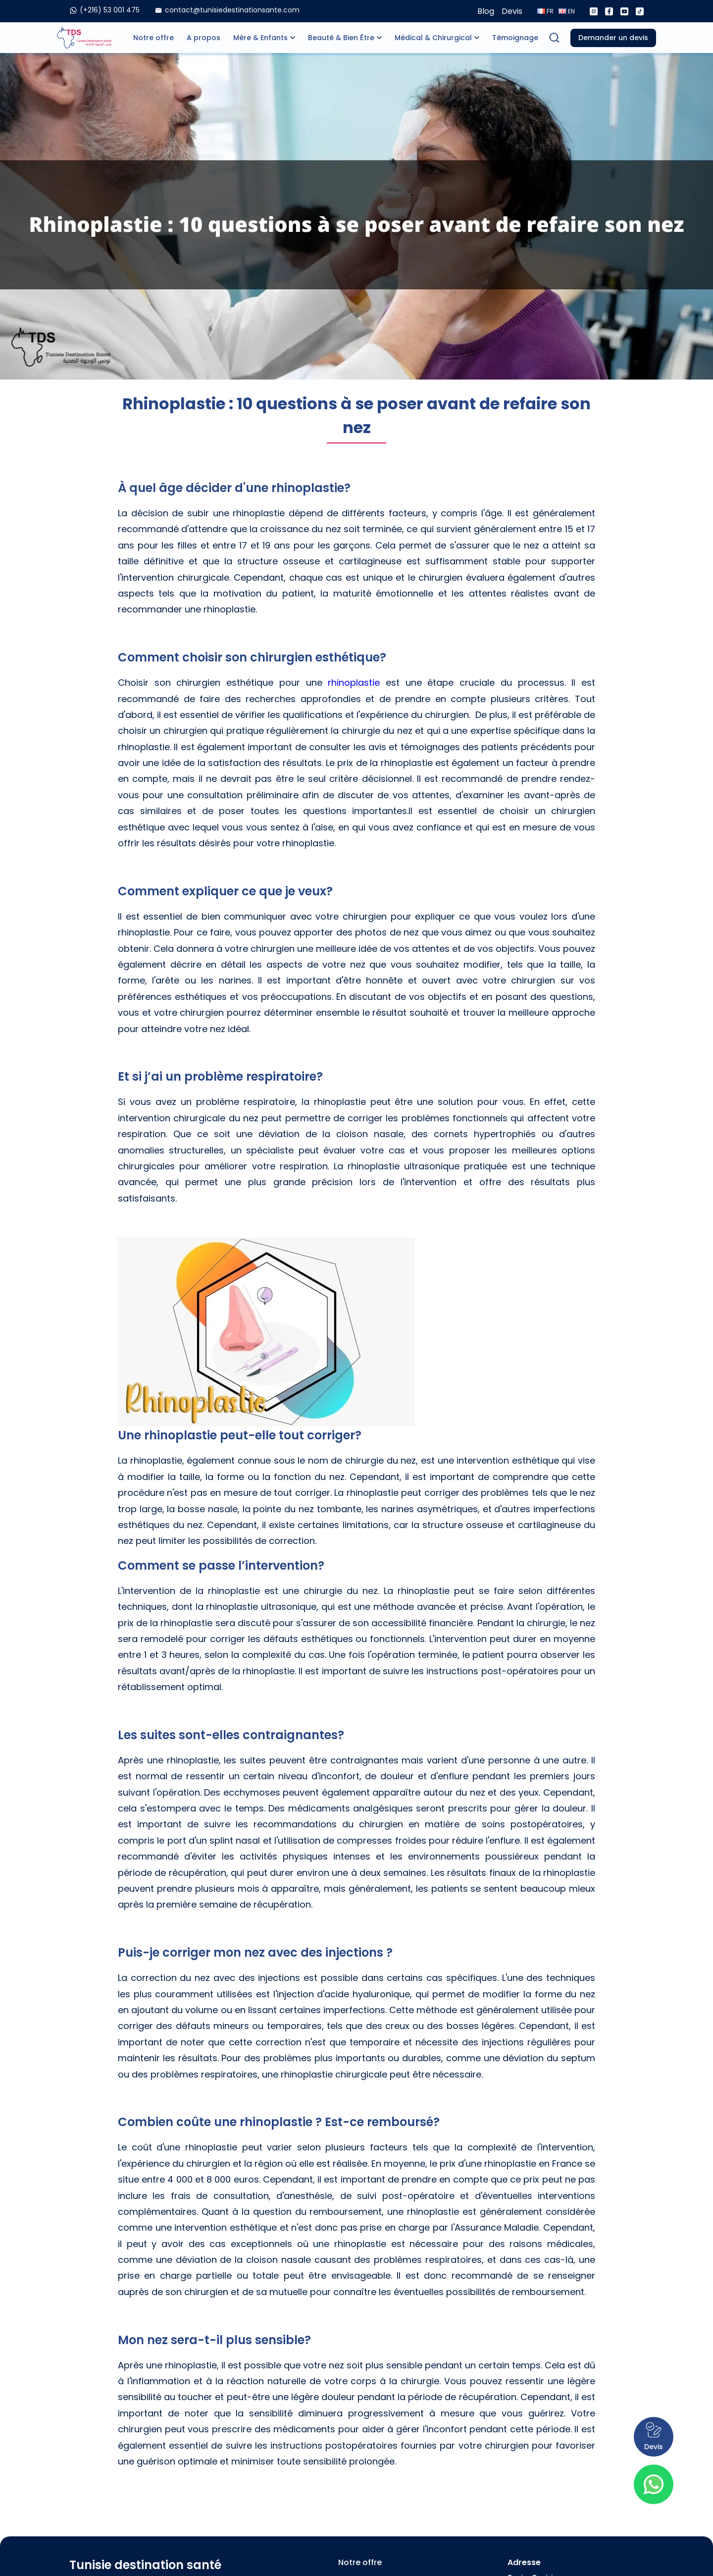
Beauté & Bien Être (341, 38)
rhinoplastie (354, 682)
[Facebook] (609, 11)
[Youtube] (624, 11)
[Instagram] (594, 11)
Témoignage (515, 38)
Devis (512, 11)
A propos (203, 38)
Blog (485, 11)
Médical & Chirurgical (433, 38)
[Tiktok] (640, 11)
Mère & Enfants (260, 38)
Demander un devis (613, 38)
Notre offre (153, 38)
